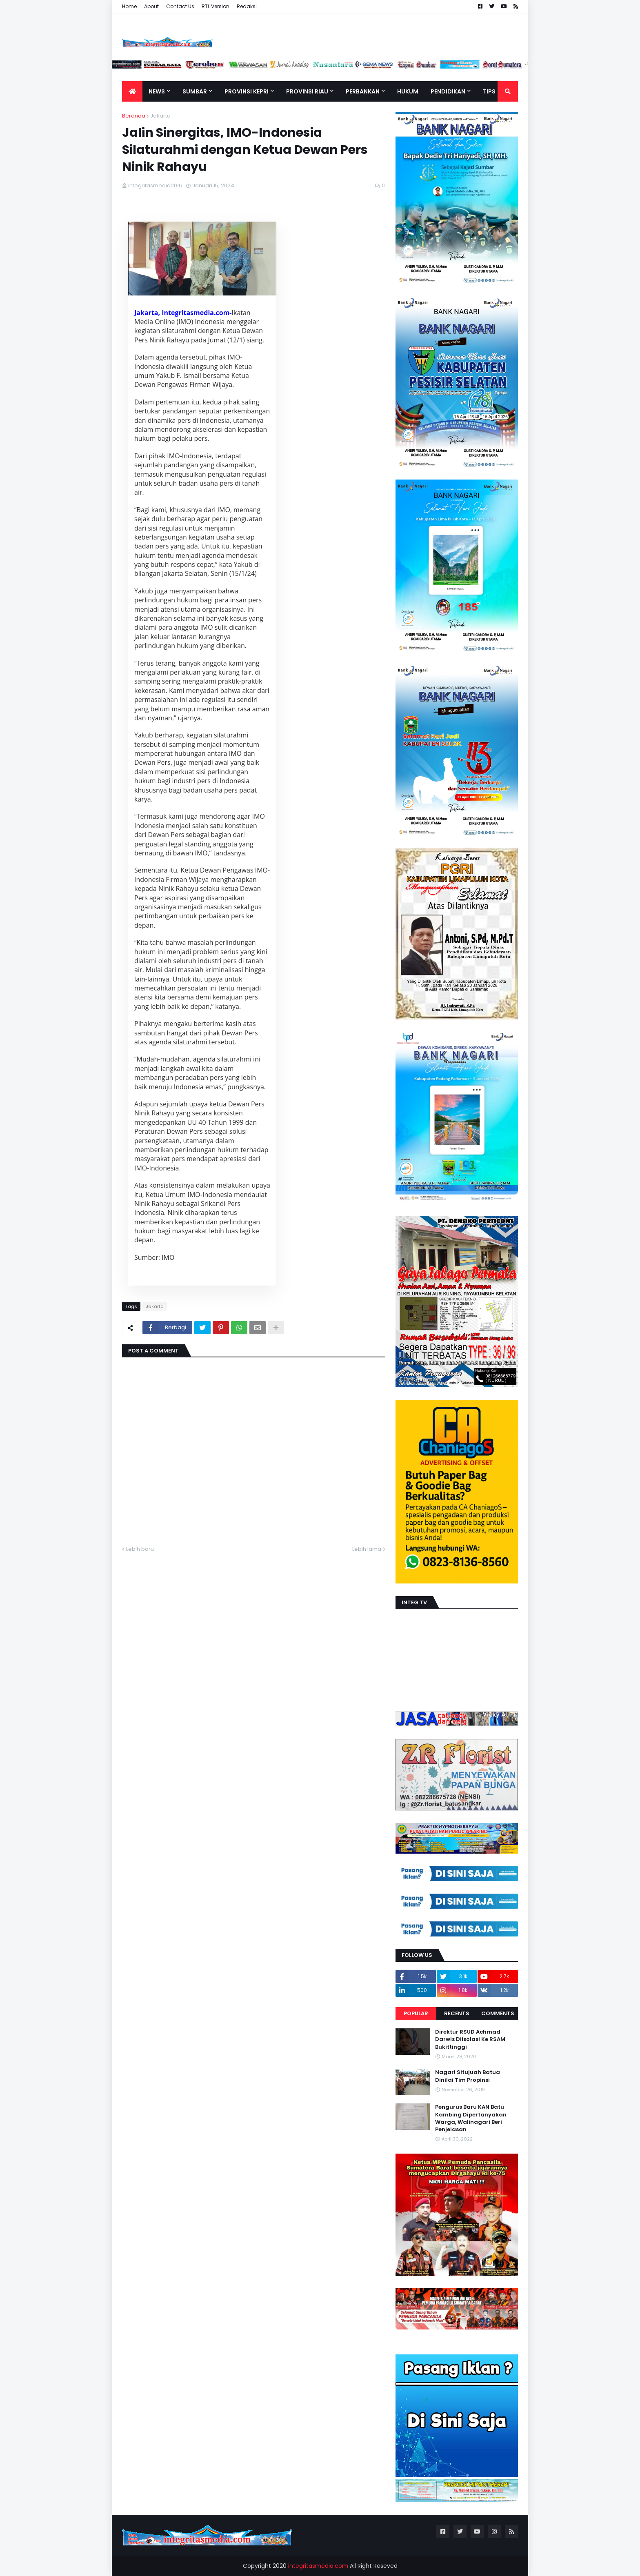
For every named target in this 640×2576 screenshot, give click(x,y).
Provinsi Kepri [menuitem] (246, 91)
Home (129, 6)
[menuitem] (132, 91)
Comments (497, 2013)
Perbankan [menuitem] (363, 91)
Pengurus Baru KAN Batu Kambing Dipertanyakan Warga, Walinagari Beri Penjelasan (471, 2118)
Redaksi (247, 6)
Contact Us (180, 6)
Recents (456, 2013)
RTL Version (215, 6)
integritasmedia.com (318, 2566)
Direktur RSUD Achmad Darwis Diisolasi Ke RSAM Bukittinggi (470, 2039)
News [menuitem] (157, 91)
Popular (416, 2013)
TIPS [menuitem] (489, 91)
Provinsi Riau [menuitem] (307, 91)
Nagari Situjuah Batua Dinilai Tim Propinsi (467, 2076)
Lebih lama (366, 1549)
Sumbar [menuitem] (194, 91)
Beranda (133, 116)
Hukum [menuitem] (407, 91)
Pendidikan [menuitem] (448, 91)
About (151, 6)
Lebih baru (140, 1549)
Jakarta (160, 116)
